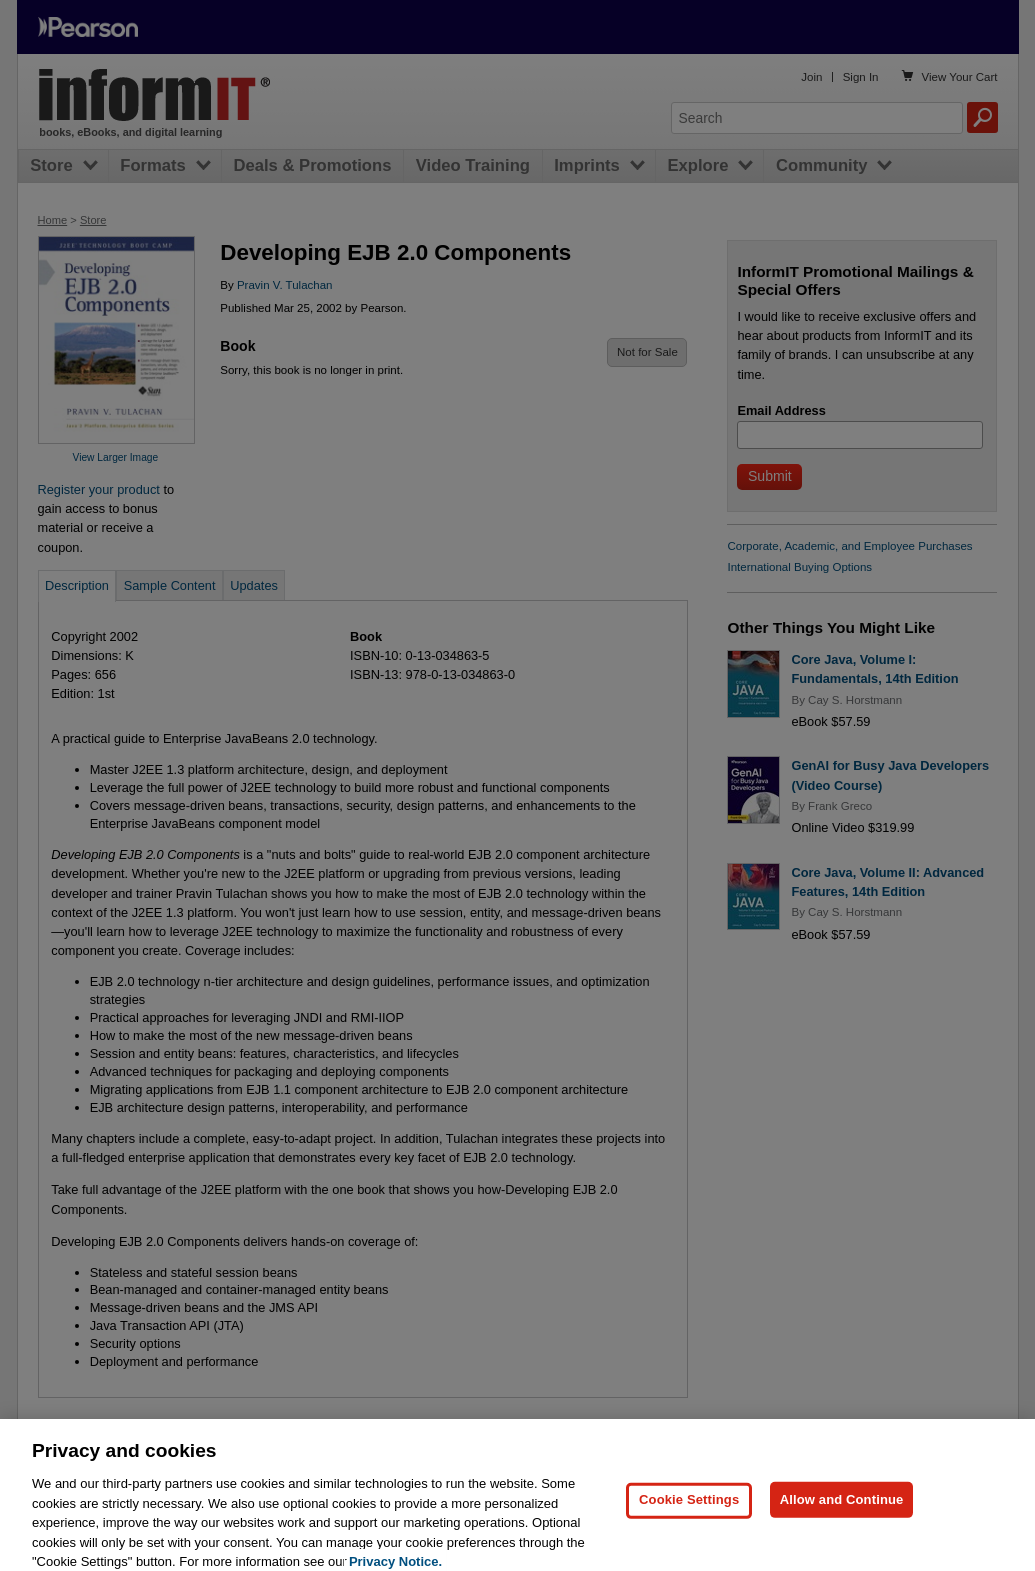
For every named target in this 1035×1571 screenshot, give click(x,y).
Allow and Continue (842, 1518)
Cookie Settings (689, 1518)
